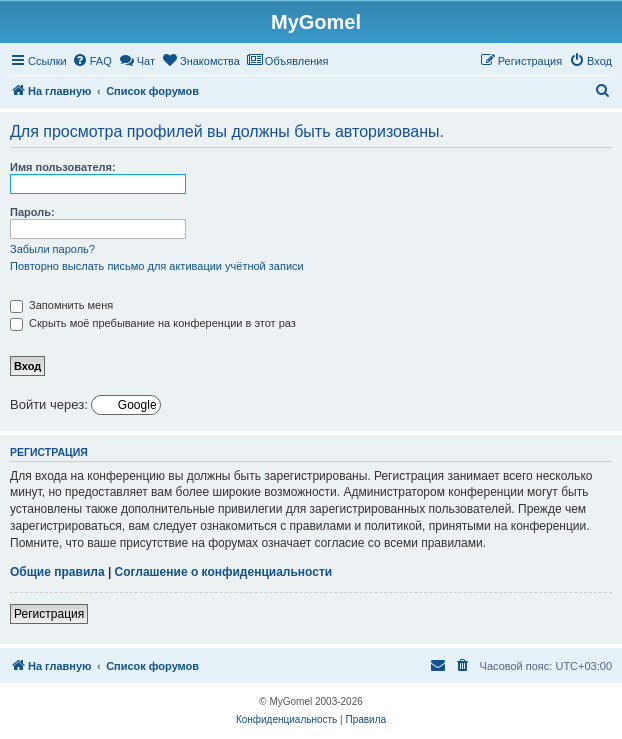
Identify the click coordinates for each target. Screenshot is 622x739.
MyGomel (316, 22)
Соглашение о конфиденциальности (224, 572)
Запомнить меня (61, 305)
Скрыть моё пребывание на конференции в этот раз (153, 323)
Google (136, 405)
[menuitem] (92, 61)
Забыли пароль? (52, 249)
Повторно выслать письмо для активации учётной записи (157, 266)
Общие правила (57, 572)
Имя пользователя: (63, 167)
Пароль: (32, 212)
